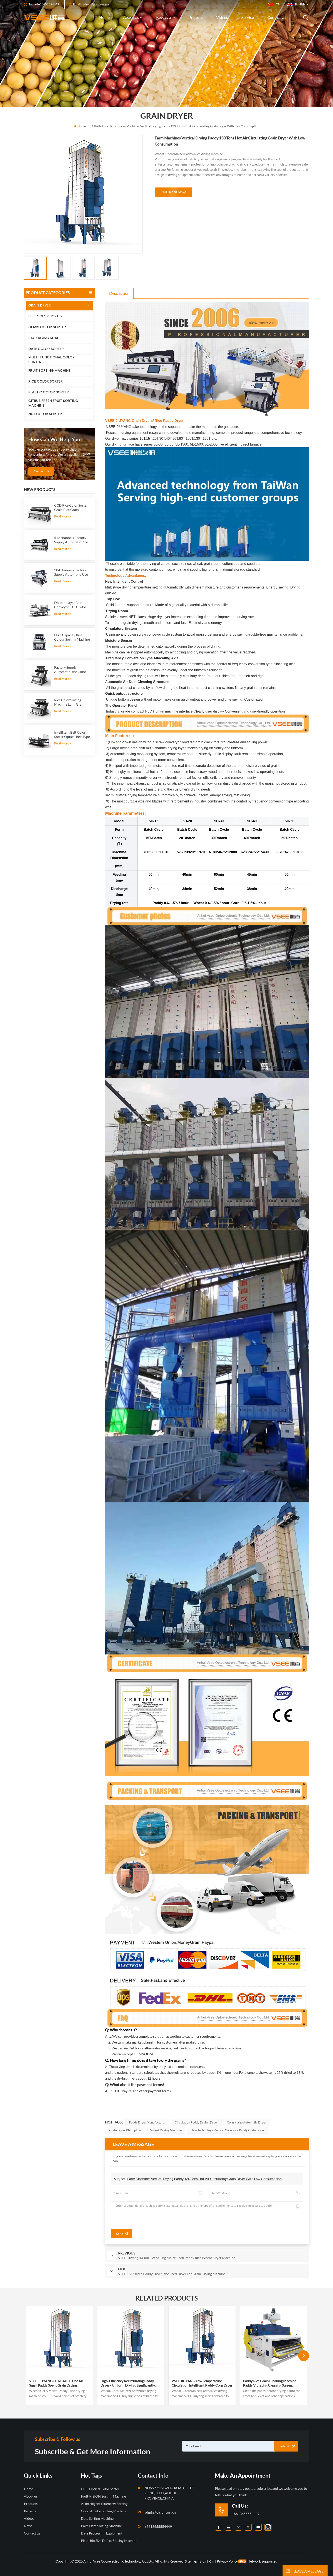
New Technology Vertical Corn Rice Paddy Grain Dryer (227, 2130)
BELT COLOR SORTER (45, 316)
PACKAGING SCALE (44, 337)
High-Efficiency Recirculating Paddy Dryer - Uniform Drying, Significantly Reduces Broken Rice (127, 2383)
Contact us (276, 17)
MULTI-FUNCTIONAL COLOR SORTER (51, 360)
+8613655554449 (158, 2526)
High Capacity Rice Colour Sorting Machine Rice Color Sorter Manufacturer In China (72, 637)
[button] (303, 2355)
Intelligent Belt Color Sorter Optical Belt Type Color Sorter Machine (72, 734)
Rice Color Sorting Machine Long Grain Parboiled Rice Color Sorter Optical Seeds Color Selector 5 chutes (71, 702)
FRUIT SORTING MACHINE (49, 370)
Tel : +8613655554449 (43, 4)
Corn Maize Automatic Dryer (246, 2122)
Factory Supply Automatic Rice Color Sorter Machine (70, 669)
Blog (202, 2561)
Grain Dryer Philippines (125, 2130)
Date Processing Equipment (101, 2533)
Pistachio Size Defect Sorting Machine (109, 2540)
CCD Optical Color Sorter (100, 2489)
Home (104, 17)
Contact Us (41, 471)
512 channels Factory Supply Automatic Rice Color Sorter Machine (71, 539)
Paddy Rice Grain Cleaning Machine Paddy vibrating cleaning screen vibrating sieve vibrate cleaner (269, 2383)
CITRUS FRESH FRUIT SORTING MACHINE (53, 403)
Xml (211, 2561)
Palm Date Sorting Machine (101, 2526)
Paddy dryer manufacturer (147, 2122)
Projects (196, 17)
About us (131, 17)
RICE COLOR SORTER (45, 381)
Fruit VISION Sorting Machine (103, 2496)
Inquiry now (171, 192)
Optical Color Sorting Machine (103, 2511)
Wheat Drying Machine (166, 2130)
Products (164, 17)
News (28, 2526)
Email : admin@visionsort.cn (92, 4)
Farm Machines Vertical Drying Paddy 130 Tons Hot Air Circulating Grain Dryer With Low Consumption (204, 2179)
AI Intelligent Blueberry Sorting (104, 2503)
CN (274, 4)
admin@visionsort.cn (160, 2512)
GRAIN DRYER (102, 126)
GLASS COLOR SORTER (47, 327)
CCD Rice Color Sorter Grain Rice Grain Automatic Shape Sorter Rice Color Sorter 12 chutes (72, 507)
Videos (222, 17)
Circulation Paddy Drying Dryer (196, 2122)
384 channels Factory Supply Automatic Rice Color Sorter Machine (71, 572)
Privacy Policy (227, 2561)
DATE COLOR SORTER (46, 348)
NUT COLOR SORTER (45, 413)
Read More (62, 516)
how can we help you (54, 439)
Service (247, 17)
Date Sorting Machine (97, 2518)
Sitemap (191, 2561)
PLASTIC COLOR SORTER (48, 392)
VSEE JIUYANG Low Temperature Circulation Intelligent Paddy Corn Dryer (202, 2383)
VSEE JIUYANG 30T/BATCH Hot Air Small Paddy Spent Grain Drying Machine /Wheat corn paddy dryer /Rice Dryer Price (56, 2383)
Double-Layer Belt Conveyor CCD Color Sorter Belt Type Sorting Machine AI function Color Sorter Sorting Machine (72, 604)
